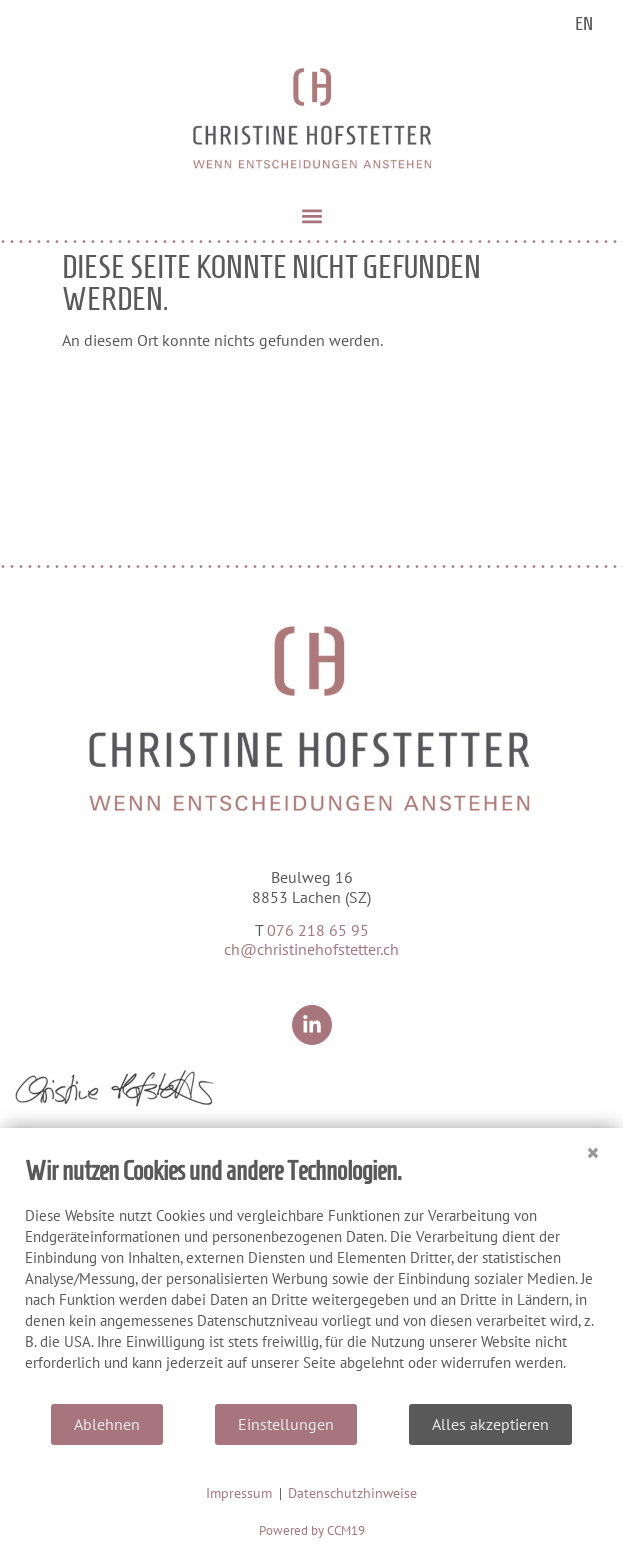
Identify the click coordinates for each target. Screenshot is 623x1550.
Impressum (239, 1493)
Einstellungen (286, 1424)
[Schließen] (593, 1143)
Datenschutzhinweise (352, 1493)
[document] (311, 1278)
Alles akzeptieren (490, 1424)
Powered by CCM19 (312, 1530)
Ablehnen (107, 1424)
